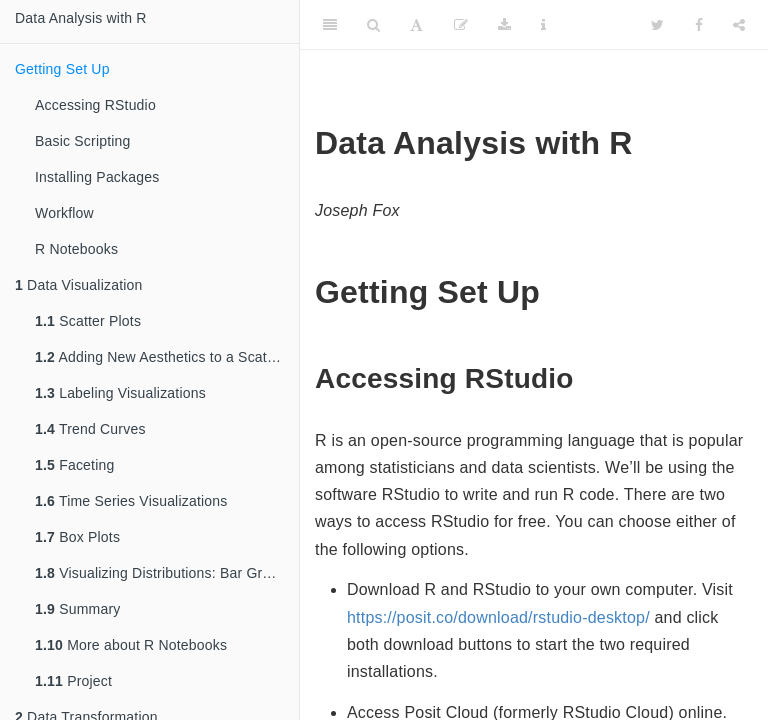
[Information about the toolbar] (543, 25)
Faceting (74, 465)
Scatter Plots (88, 321)
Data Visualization (79, 285)
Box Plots (77, 537)
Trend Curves (90, 429)
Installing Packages (97, 177)
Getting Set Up (62, 69)
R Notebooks (76, 249)
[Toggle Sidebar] (330, 25)
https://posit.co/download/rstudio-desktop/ (498, 617)
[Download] (504, 25)
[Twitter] (657, 25)
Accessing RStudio (95, 105)
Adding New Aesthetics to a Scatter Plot (167, 357)
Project (73, 681)
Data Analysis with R (81, 18)
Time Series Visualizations (131, 501)
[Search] (373, 25)
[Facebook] (699, 25)
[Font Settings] (416, 25)
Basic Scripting (83, 141)
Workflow (64, 213)
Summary (77, 609)
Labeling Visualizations (120, 393)
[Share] (739, 25)
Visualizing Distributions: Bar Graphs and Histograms (167, 573)
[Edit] (461, 25)
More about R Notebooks (131, 645)
